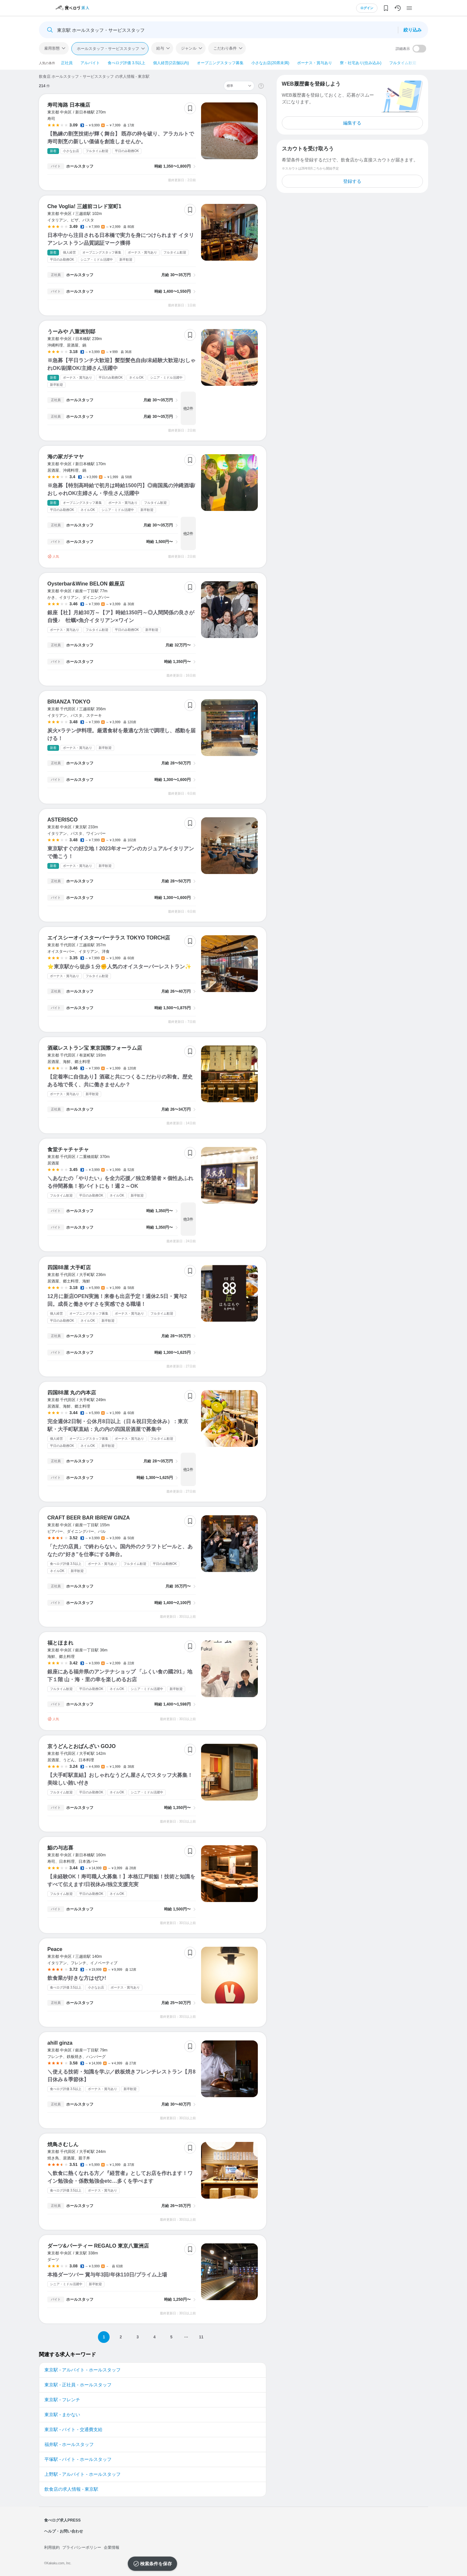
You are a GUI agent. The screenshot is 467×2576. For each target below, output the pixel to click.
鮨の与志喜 (60, 1847)
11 (201, 2337)
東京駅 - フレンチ (62, 2399)
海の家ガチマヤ (65, 456)
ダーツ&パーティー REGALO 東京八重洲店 (98, 2246)
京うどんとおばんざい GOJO (81, 1746)
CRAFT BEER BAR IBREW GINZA (88, 1517)
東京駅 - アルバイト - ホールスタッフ (82, 2369)
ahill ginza (59, 2043)
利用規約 (52, 2547)
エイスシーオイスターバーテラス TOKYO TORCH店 (108, 937)
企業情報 (111, 2547)
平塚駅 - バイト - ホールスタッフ (78, 2459)
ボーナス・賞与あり (314, 63)
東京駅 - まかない (62, 2414)
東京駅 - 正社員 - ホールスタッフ (78, 2384)
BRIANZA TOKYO (68, 701)
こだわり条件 (225, 48)
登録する (352, 181)
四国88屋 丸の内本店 (71, 1392)
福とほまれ (60, 1643)
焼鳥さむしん (62, 2144)
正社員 (67, 63)
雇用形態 (52, 48)
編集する (352, 122)
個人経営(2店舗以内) (171, 63)
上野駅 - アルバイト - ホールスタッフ (82, 2474)
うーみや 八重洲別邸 (71, 331)
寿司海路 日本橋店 (68, 105)
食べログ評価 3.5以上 (126, 63)
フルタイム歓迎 (402, 63)
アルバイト (90, 63)
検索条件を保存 (156, 2563)
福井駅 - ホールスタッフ (69, 2444)
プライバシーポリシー (81, 2547)
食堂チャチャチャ (68, 1149)
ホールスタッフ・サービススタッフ (108, 48)
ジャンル (189, 48)
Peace (54, 1949)
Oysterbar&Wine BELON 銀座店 (86, 583)
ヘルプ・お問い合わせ (63, 2531)
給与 (160, 48)
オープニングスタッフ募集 (220, 63)
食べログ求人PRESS (62, 2520)
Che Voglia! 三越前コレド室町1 (84, 206)
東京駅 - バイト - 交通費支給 (73, 2429)
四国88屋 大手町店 (69, 1267)
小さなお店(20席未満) (270, 63)
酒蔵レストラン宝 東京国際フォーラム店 (94, 1048)
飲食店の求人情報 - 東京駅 (71, 2489)
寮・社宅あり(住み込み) (360, 63)
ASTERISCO (62, 819)
